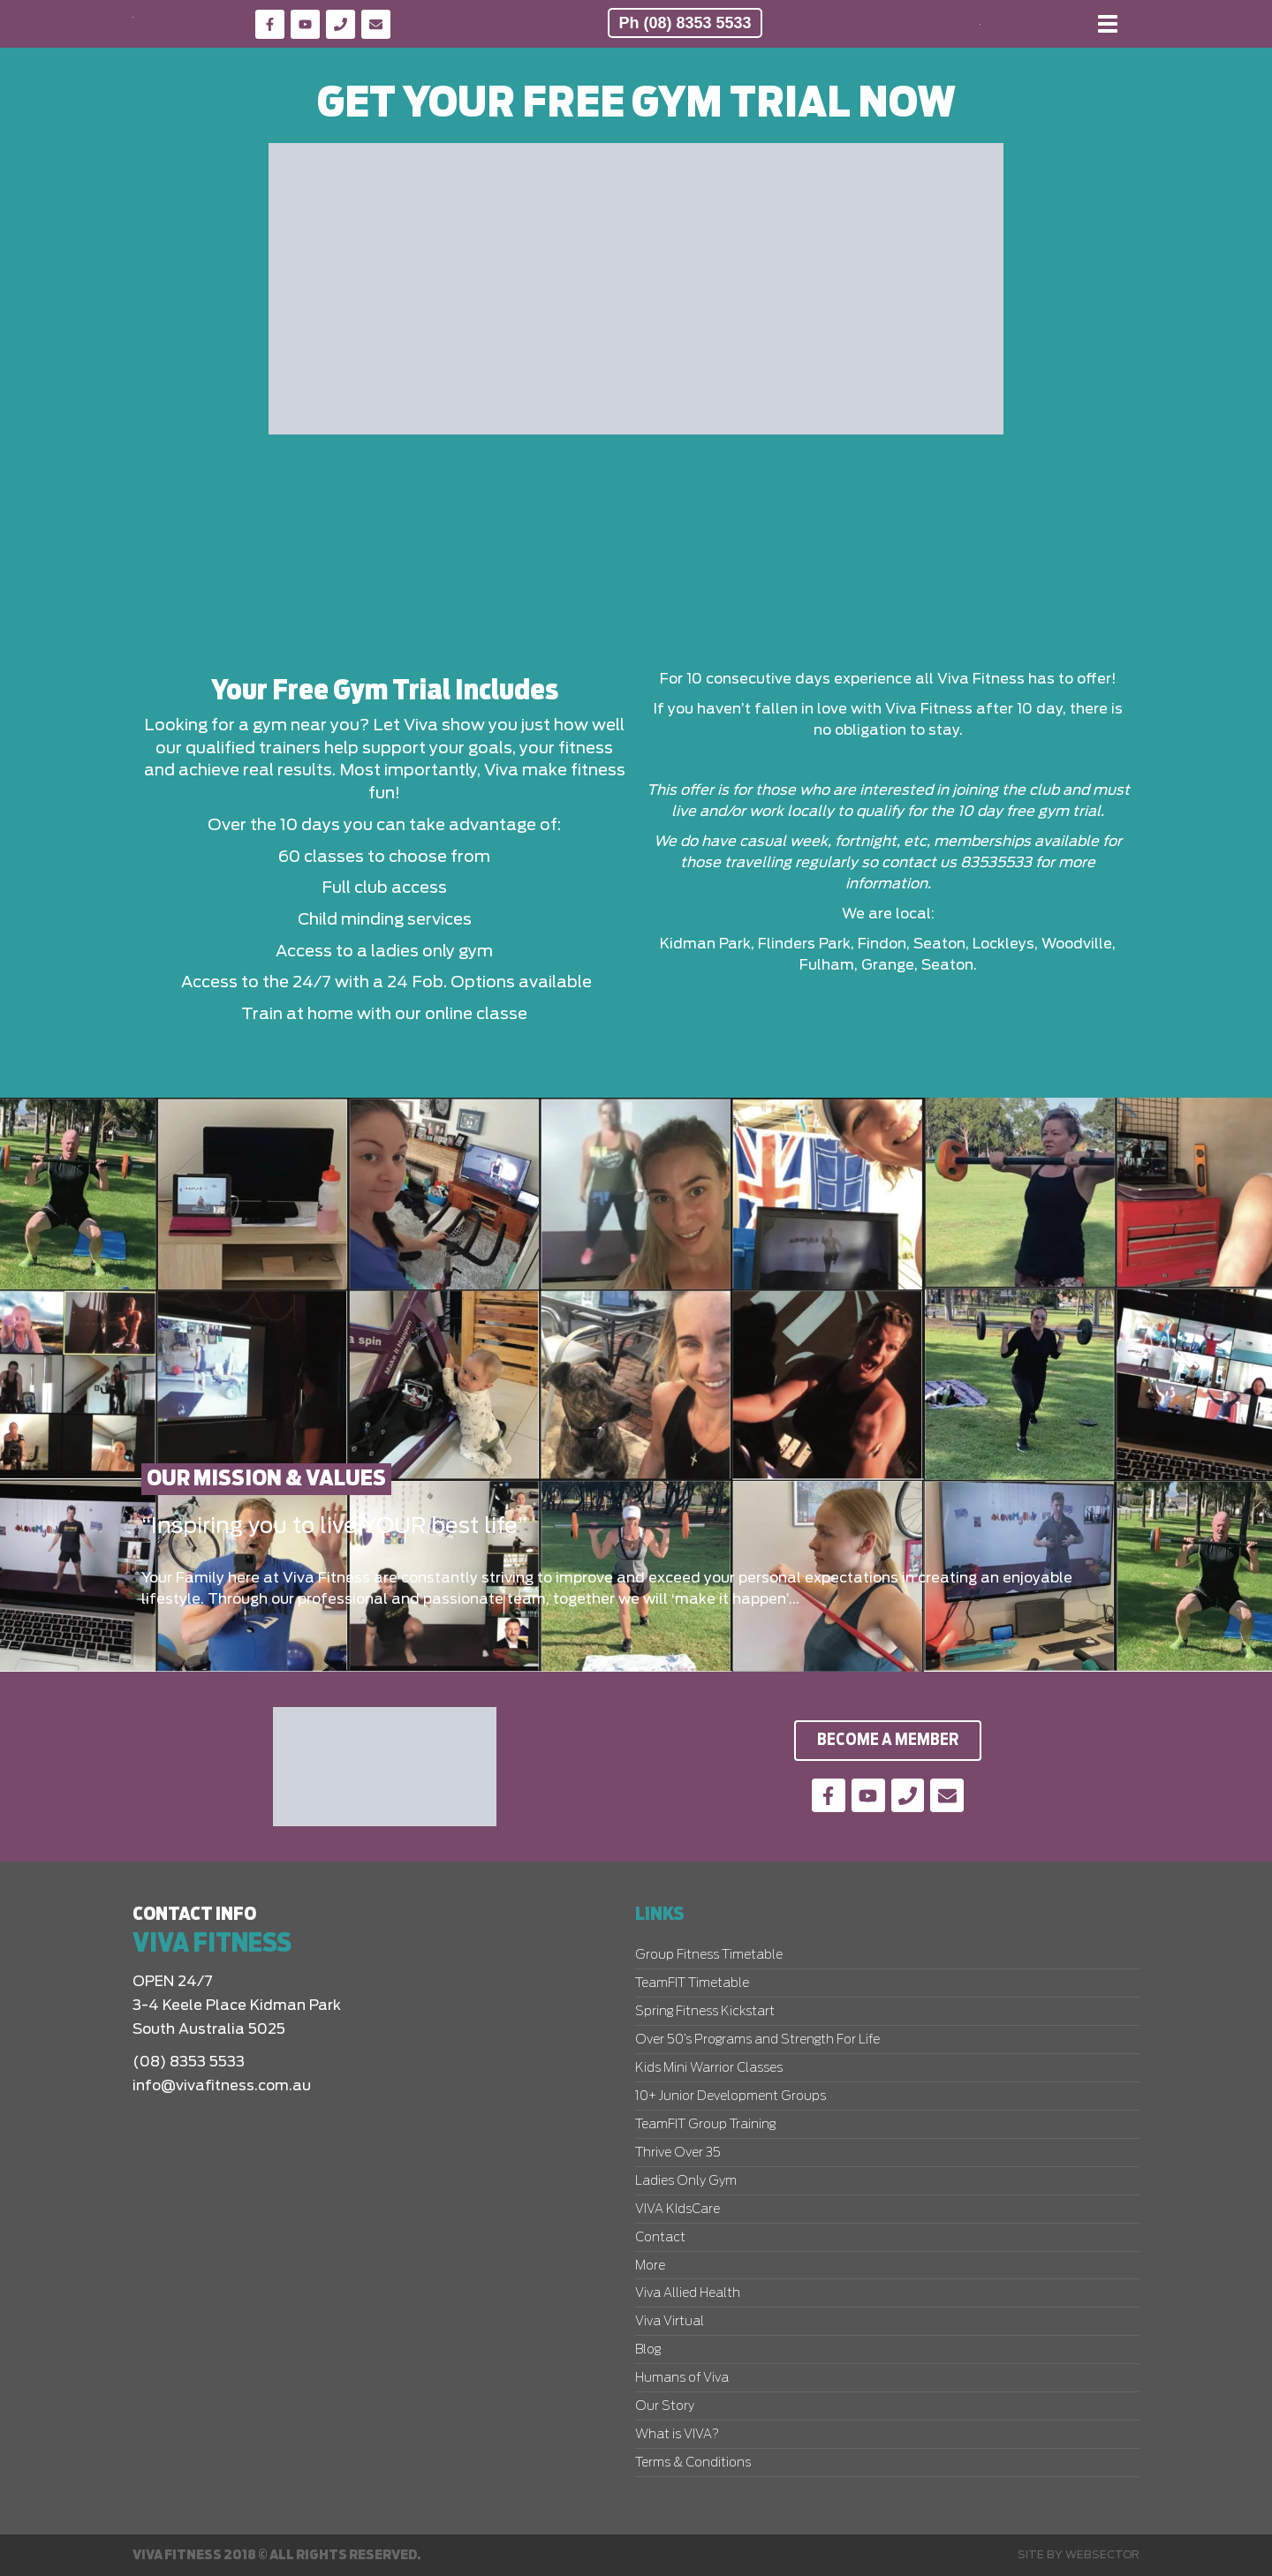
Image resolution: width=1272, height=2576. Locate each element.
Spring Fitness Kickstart (705, 2012)
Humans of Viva (682, 2378)
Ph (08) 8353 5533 (684, 23)
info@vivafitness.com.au (221, 2086)
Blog (648, 2350)
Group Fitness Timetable (709, 1955)
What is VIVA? (677, 2435)
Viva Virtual (669, 2321)
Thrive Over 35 (678, 2153)
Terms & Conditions (693, 2463)
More (650, 2266)
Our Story (664, 2406)
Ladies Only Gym (686, 2181)
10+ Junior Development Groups (730, 2096)
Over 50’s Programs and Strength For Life (757, 2040)
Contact (660, 2238)
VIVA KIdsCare (677, 2209)
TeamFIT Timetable (692, 1983)
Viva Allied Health (687, 2293)
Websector (1102, 2555)
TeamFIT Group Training (705, 2125)
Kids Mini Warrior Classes (709, 2068)
